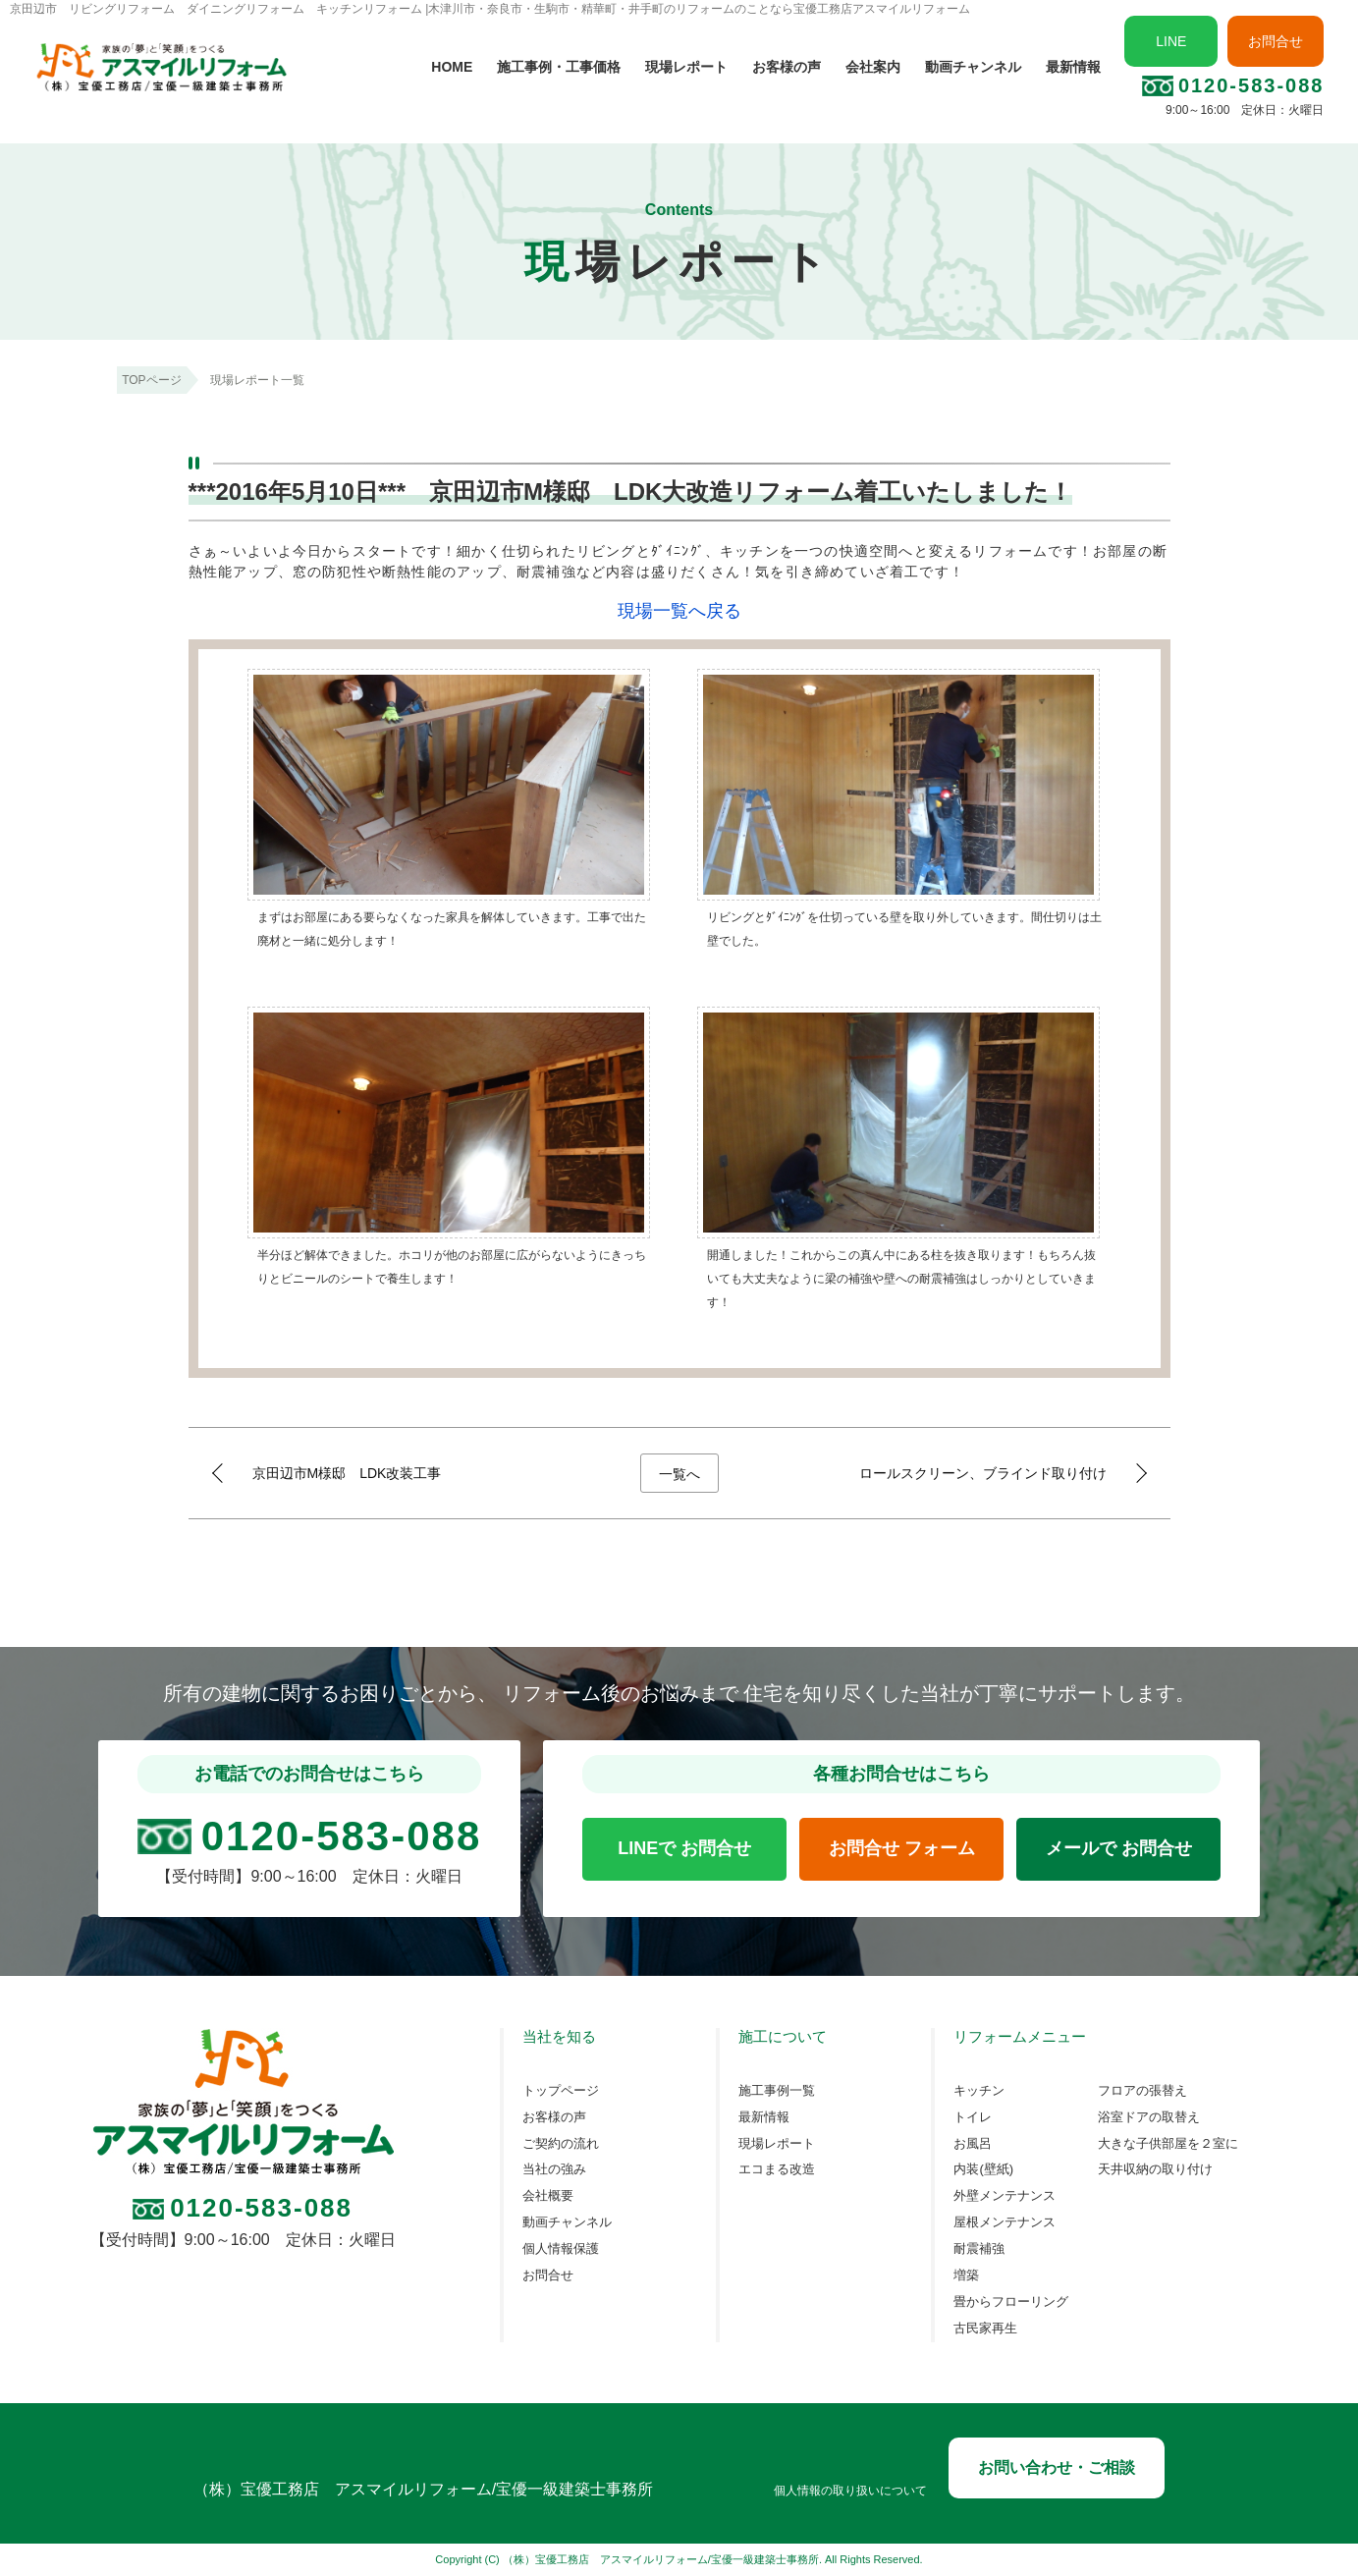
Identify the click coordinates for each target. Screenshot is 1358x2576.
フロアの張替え (1142, 2091)
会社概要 (547, 2196)
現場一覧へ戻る (679, 611)
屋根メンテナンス (1004, 2222)
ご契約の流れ (560, 2144)
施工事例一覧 (776, 2091)
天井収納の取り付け (1155, 2169)
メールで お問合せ (1119, 1848)
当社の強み (554, 2169)
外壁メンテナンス (1004, 2196)
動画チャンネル (973, 67)
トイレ (972, 2117)
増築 (966, 2275)
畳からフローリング (1010, 2302)
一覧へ (679, 1474)
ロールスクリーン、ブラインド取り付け (983, 1473)
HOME (451, 67)
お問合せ (1275, 41)
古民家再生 (985, 2328)
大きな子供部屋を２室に (1168, 2144)
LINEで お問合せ (684, 1848)
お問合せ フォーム (902, 1848)
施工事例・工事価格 (559, 67)
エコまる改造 (776, 2169)
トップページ (560, 2091)
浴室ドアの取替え (1149, 2117)
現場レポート (686, 67)
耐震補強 (979, 2249)
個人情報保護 (560, 2249)
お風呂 (972, 2144)
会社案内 (872, 67)
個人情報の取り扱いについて (850, 2491)
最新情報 (1073, 67)
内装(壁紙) (983, 2169)
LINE (1171, 41)
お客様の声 (786, 67)
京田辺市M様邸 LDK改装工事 (347, 1473)
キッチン (979, 2091)
